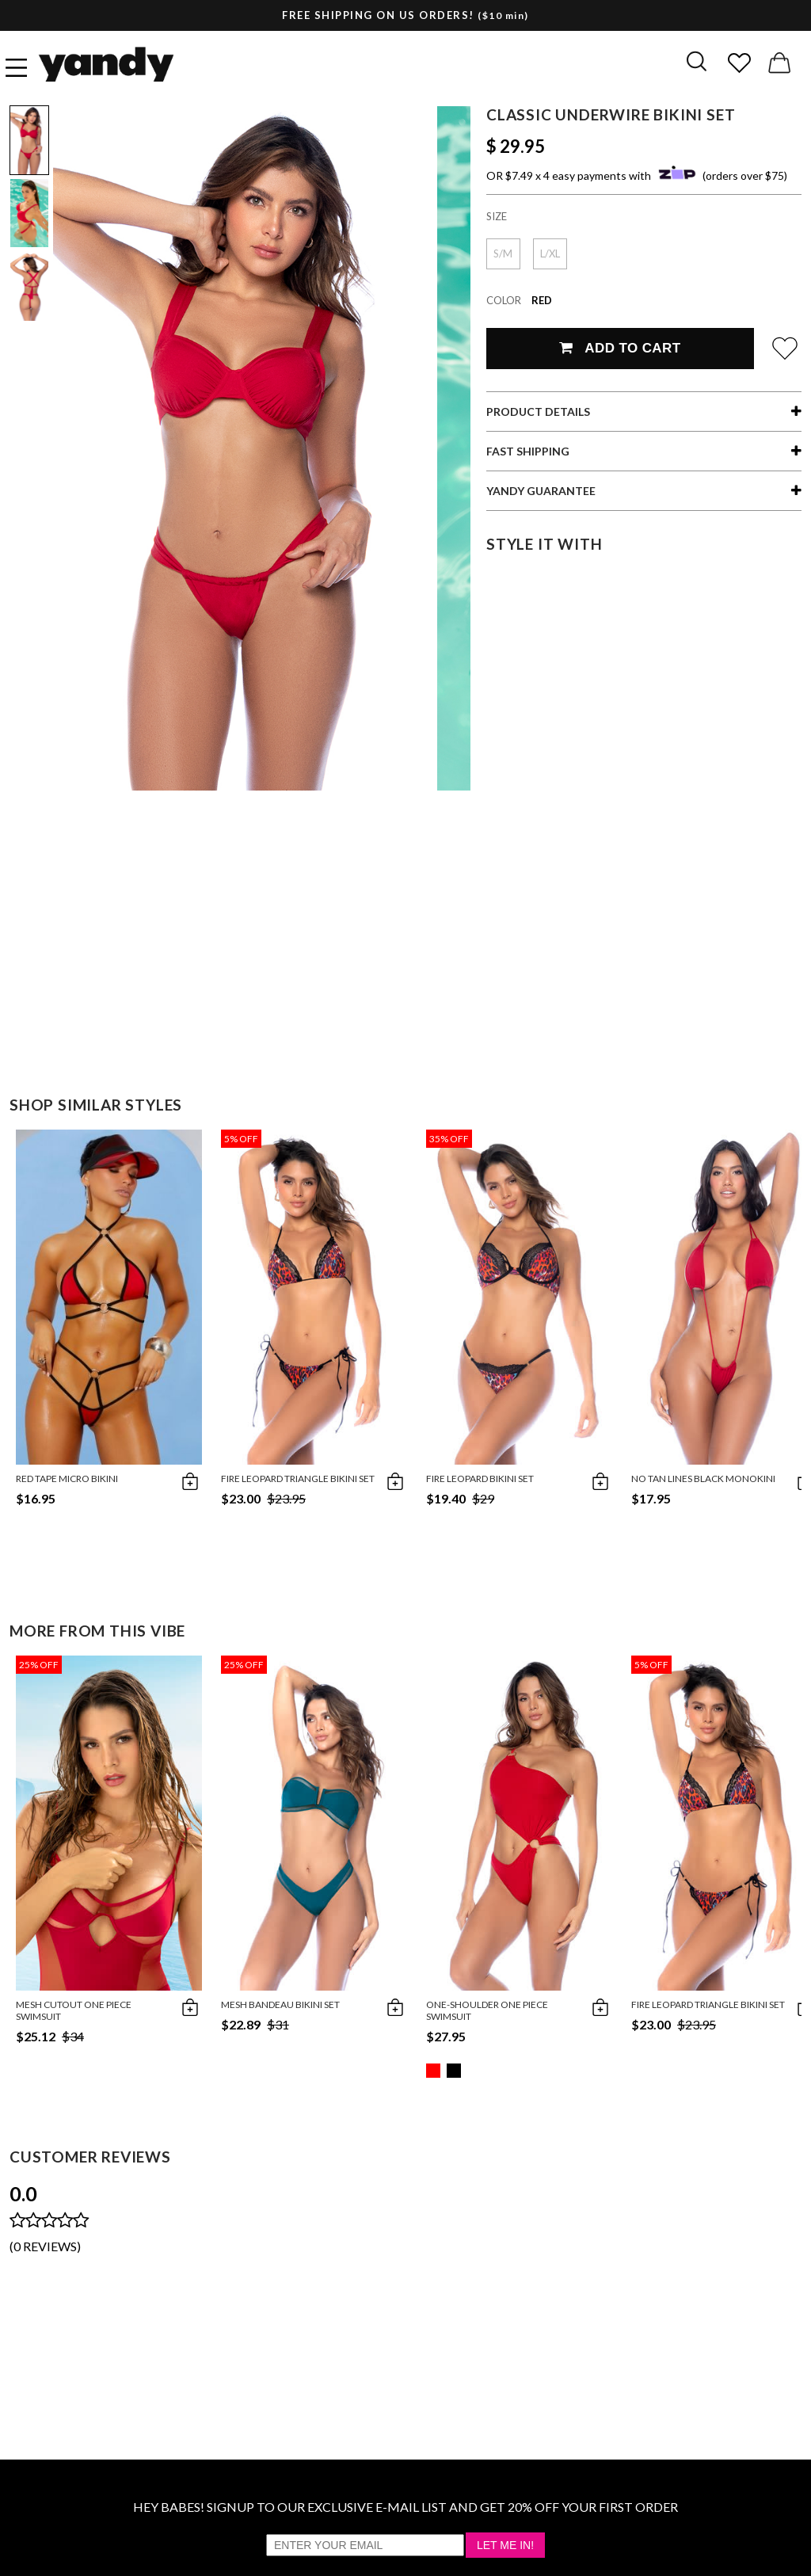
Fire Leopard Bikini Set (480, 1478)
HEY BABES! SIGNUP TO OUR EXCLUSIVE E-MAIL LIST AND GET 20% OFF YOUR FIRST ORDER (405, 2506)
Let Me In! (505, 2545)
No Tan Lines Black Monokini (703, 1478)
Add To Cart (619, 348)
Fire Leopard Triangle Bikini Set (298, 1478)
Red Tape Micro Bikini (67, 1478)
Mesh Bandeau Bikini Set (280, 2004)
